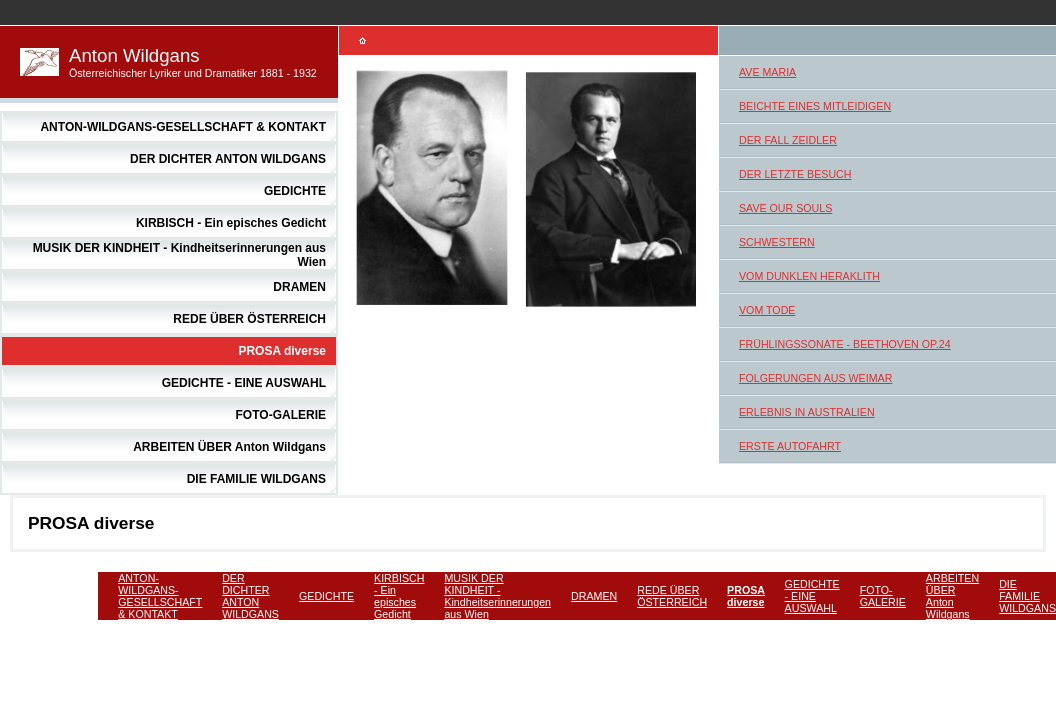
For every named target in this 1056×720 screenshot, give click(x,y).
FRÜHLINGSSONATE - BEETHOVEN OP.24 (845, 344)
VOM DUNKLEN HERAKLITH (809, 276)
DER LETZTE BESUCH (795, 174)
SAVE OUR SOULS (785, 208)
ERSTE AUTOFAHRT (790, 446)
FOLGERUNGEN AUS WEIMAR (815, 378)
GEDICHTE (295, 191)
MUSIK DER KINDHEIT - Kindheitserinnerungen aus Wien (497, 596)
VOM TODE (767, 310)
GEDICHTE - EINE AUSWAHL (244, 383)
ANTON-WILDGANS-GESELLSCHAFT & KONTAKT (183, 127)
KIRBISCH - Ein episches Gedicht (231, 223)
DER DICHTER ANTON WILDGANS (228, 159)
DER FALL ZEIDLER (788, 140)
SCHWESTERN (777, 242)
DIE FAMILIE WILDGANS (256, 479)
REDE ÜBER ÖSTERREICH (249, 319)
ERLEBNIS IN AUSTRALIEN (807, 412)
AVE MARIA (767, 72)
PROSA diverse (282, 351)
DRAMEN (299, 287)
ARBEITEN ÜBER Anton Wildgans (229, 447)
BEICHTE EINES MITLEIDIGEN (815, 106)
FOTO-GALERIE (281, 415)
